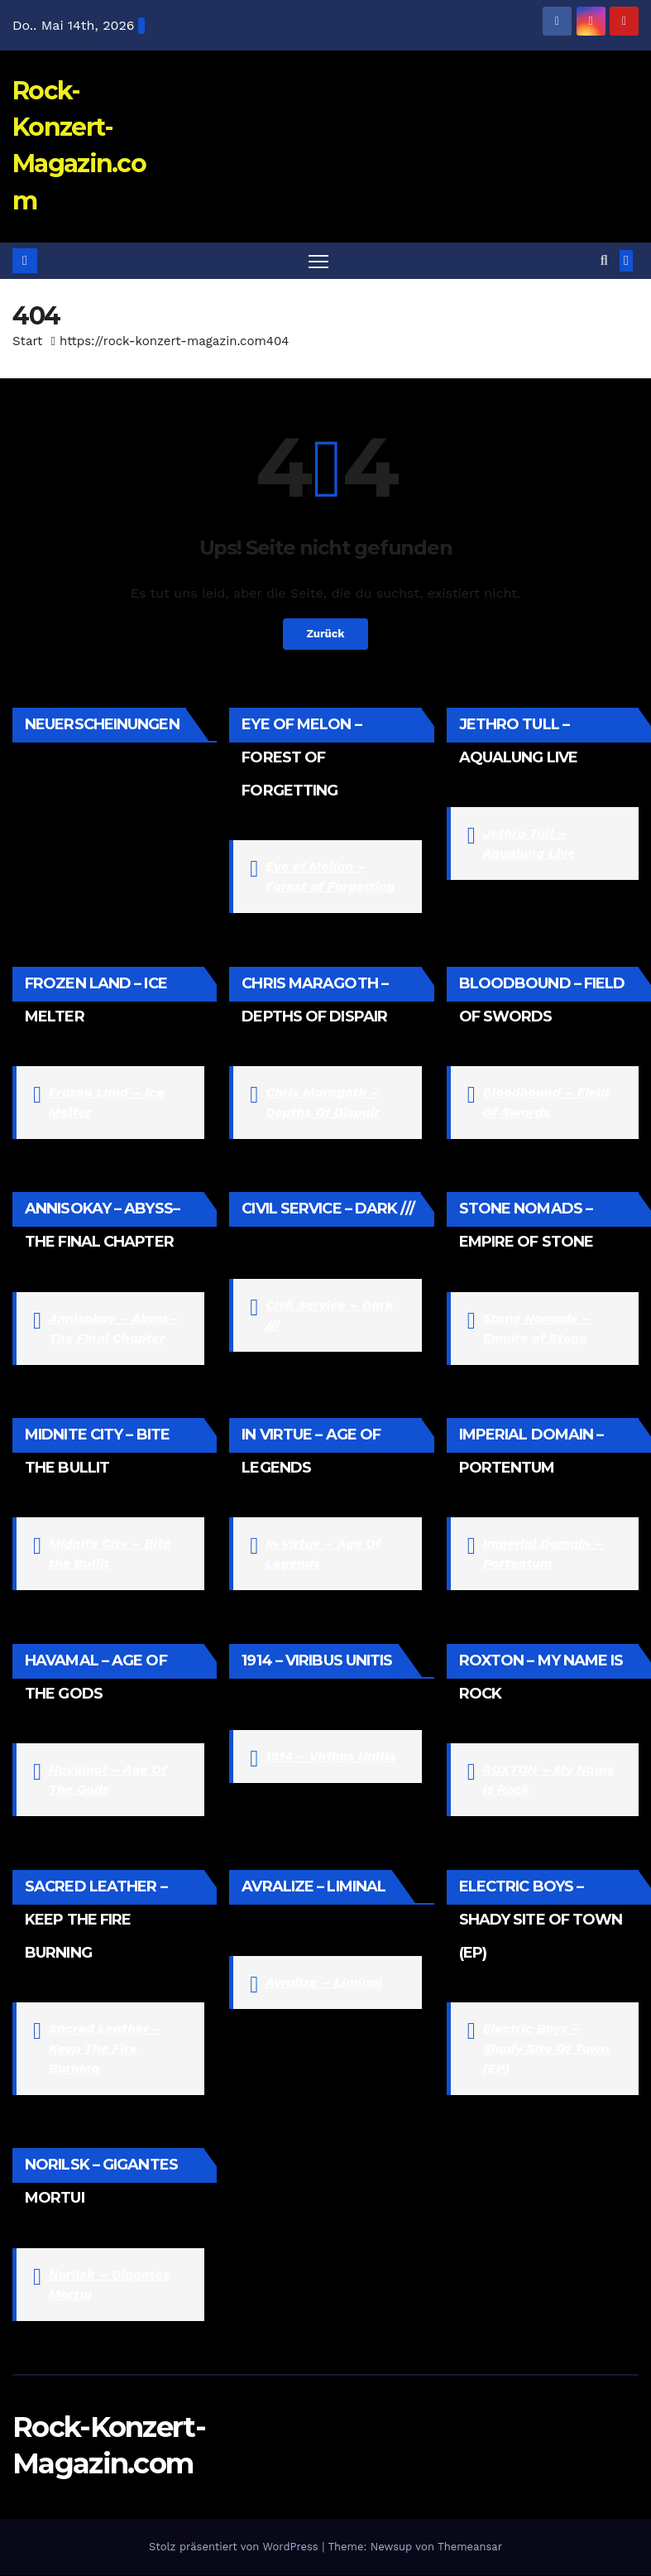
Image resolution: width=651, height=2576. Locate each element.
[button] (604, 260)
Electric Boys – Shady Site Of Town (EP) (545, 2049)
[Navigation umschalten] (319, 261)
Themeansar (470, 2547)
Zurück (325, 635)
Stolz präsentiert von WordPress (235, 2547)
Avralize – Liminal (324, 1983)
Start (27, 341)
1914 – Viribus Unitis (330, 1757)
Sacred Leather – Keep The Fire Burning (105, 2049)
